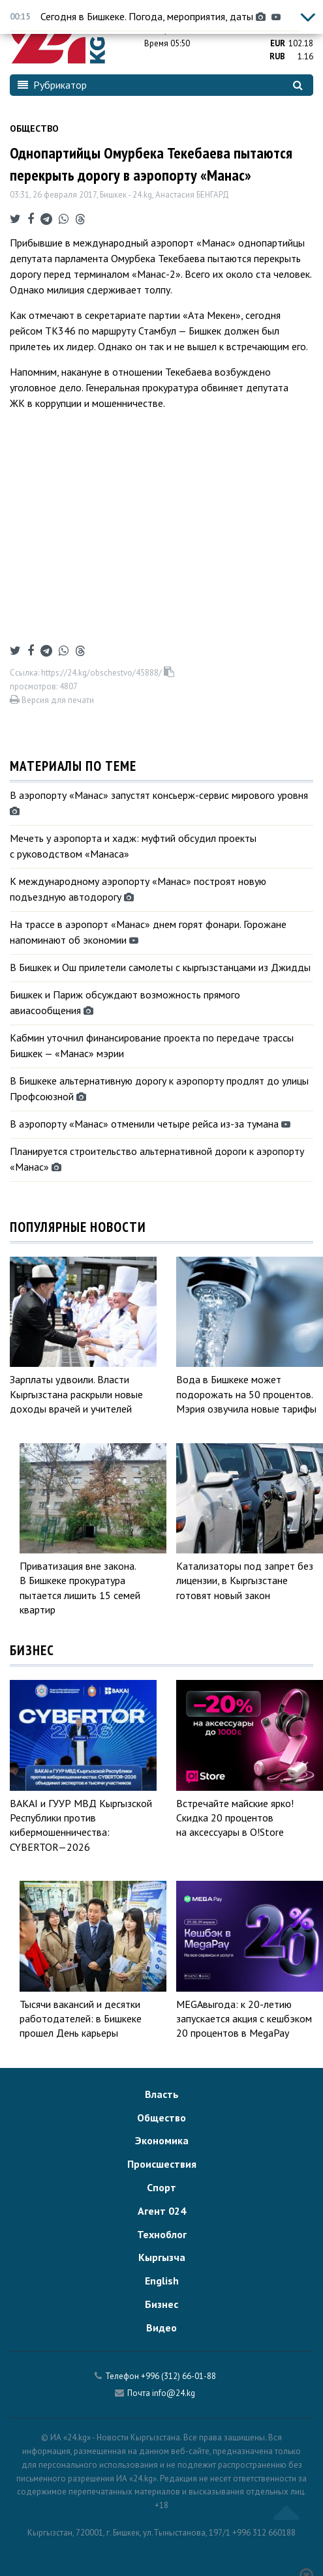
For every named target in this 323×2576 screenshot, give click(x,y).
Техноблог (162, 2234)
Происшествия (161, 2163)
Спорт (161, 2187)
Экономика (162, 2140)
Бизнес (161, 2304)
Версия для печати (52, 700)
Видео (161, 2327)
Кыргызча (161, 2257)
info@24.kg (173, 2393)
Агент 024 (162, 2210)
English (162, 2280)
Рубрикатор (52, 84)
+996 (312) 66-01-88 (178, 2376)
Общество (34, 128)
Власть (162, 2094)
